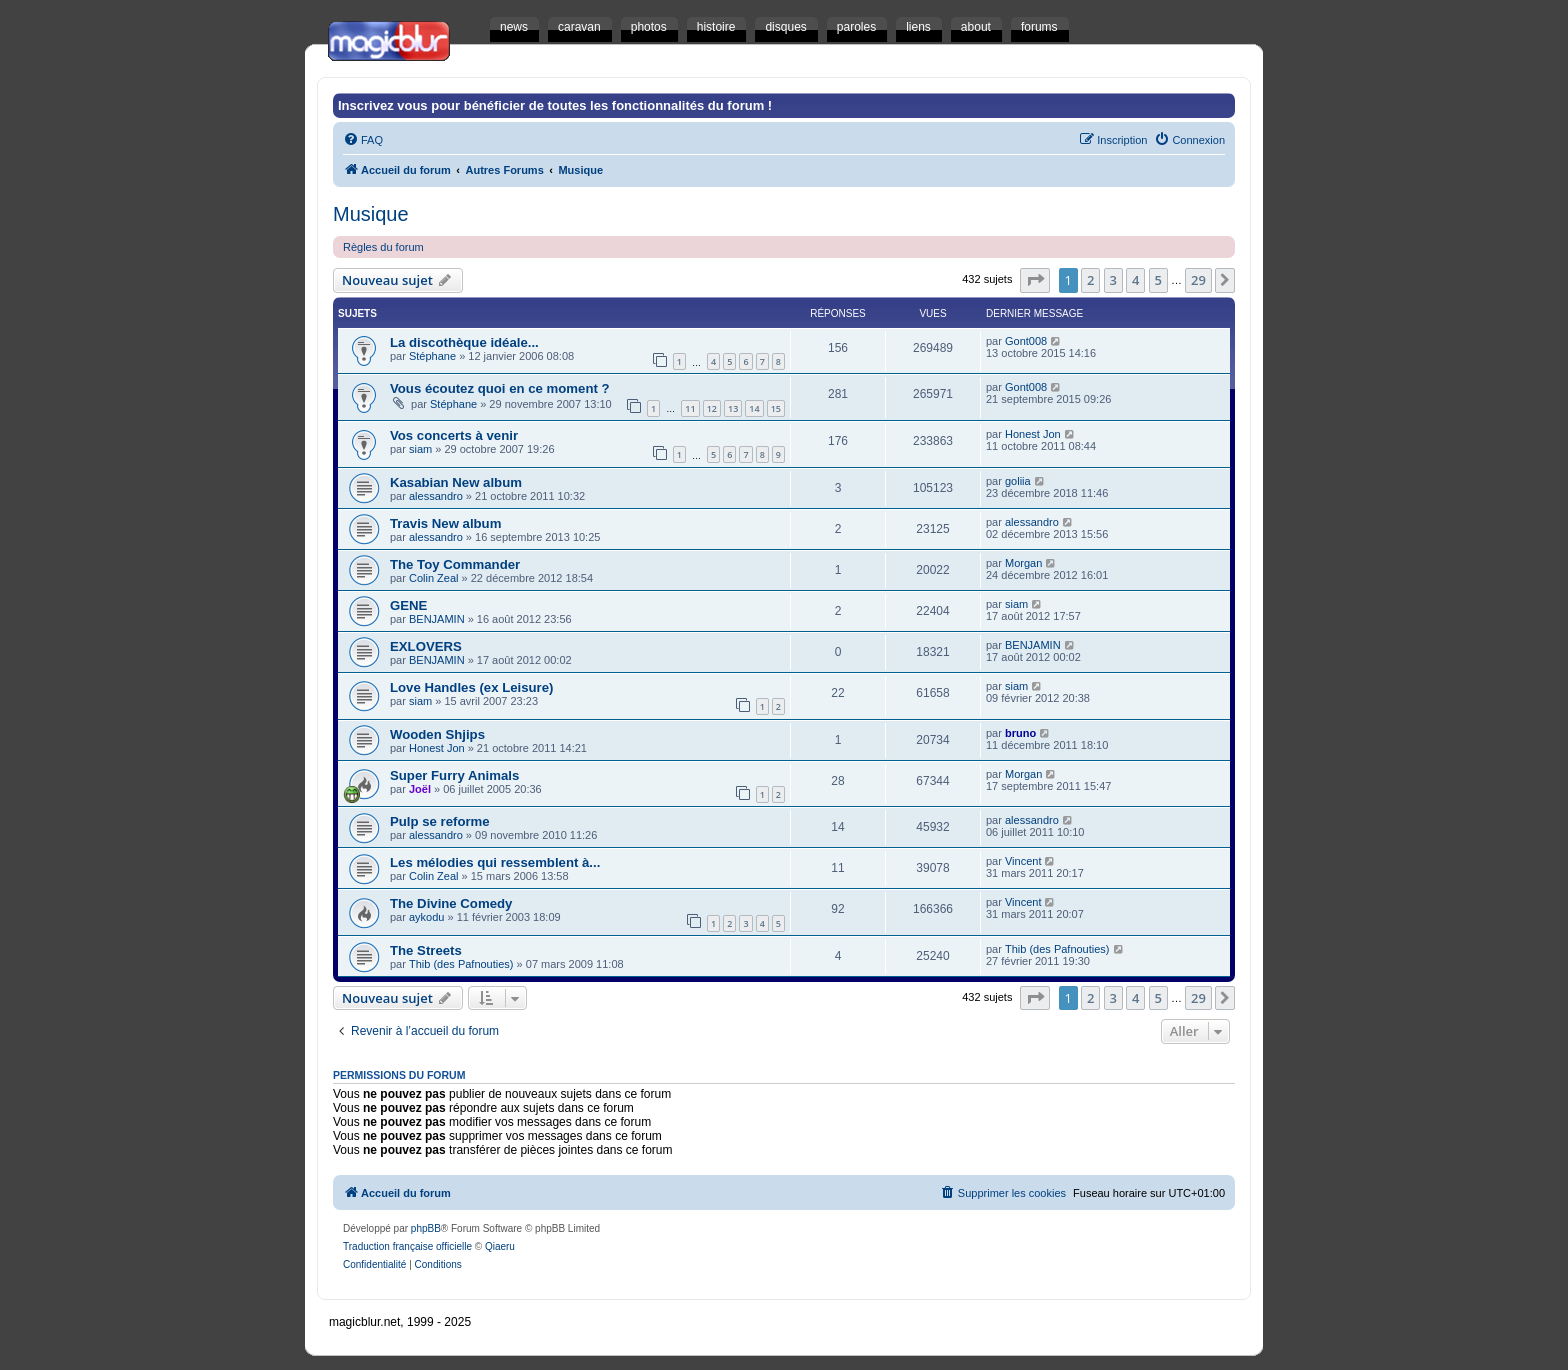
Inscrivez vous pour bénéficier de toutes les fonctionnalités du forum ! (555, 105)
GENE (408, 605)
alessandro (436, 496)
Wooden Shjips (437, 734)
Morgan (1023, 563)
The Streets (426, 950)
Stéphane (432, 356)
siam (420, 449)
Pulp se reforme (440, 821)
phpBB (426, 1228)
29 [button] (1198, 280)
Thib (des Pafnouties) (461, 964)
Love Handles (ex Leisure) (471, 687)
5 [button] (1158, 280)
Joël (420, 789)
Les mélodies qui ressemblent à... (495, 862)
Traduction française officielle (407, 1246)
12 (712, 408)
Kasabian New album (456, 482)
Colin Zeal (434, 578)
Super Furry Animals (454, 775)
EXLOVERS (426, 646)
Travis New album (445, 523)
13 (733, 408)
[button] (1035, 280)
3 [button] (1113, 280)
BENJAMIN (437, 619)
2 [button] (1090, 280)
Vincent (1023, 861)
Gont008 (1026, 341)
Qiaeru (500, 1246)
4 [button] (1135, 280)
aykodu (426, 917)
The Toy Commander (455, 564)
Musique (371, 214)
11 (690, 408)
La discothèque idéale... (464, 342)
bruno (1020, 733)
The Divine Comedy (451, 903)
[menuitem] (363, 140)
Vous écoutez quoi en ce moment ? (500, 388)
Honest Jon (1033, 434)
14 (754, 408)
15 (776, 408)
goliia (1018, 481)
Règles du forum (383, 247)
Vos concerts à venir (454, 435)
